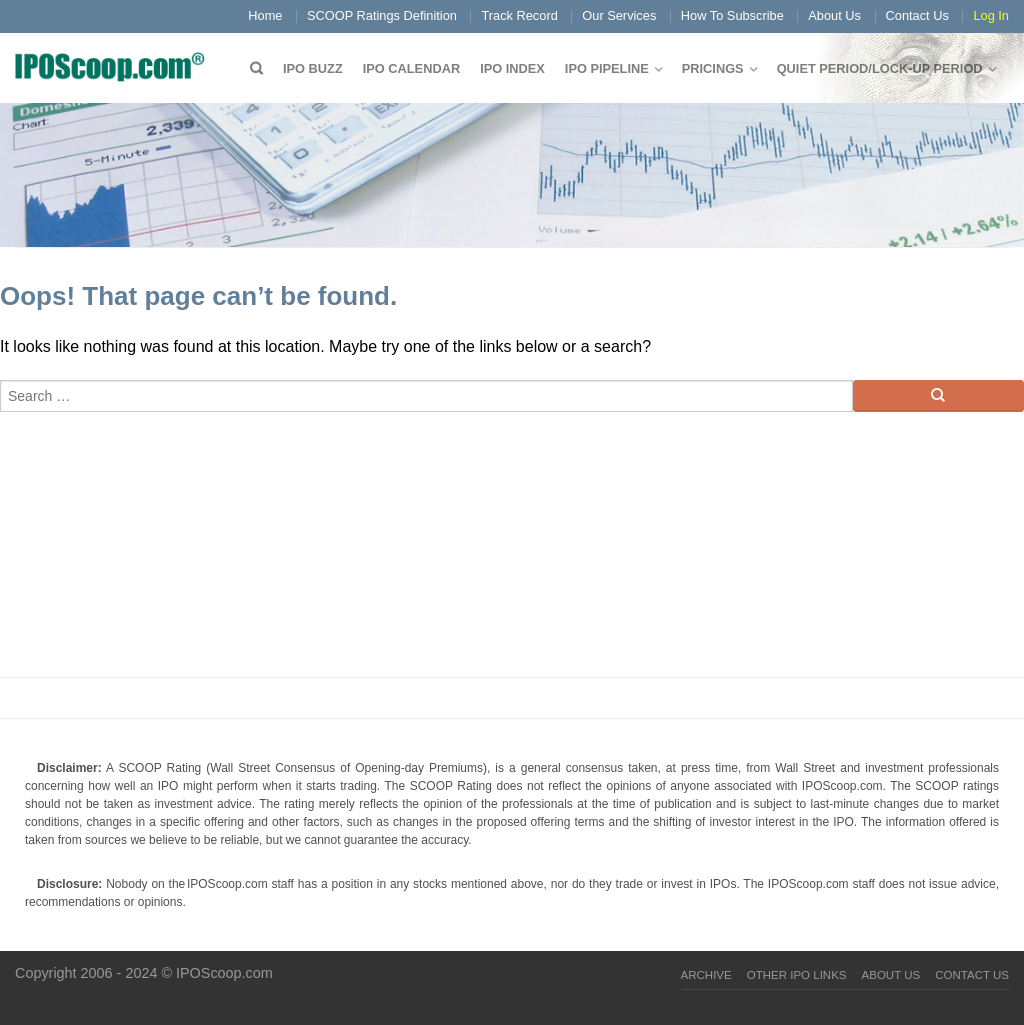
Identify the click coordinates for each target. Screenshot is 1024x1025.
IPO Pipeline (607, 68)
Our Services (619, 15)
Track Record (519, 15)
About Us (834, 15)
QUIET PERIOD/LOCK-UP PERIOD (880, 68)
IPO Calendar (411, 68)
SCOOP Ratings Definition (382, 15)
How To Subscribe (732, 15)
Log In (991, 15)
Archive (706, 975)
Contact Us (917, 15)
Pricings (713, 68)
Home (265, 15)
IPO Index (512, 68)
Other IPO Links (797, 975)
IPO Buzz (313, 68)
